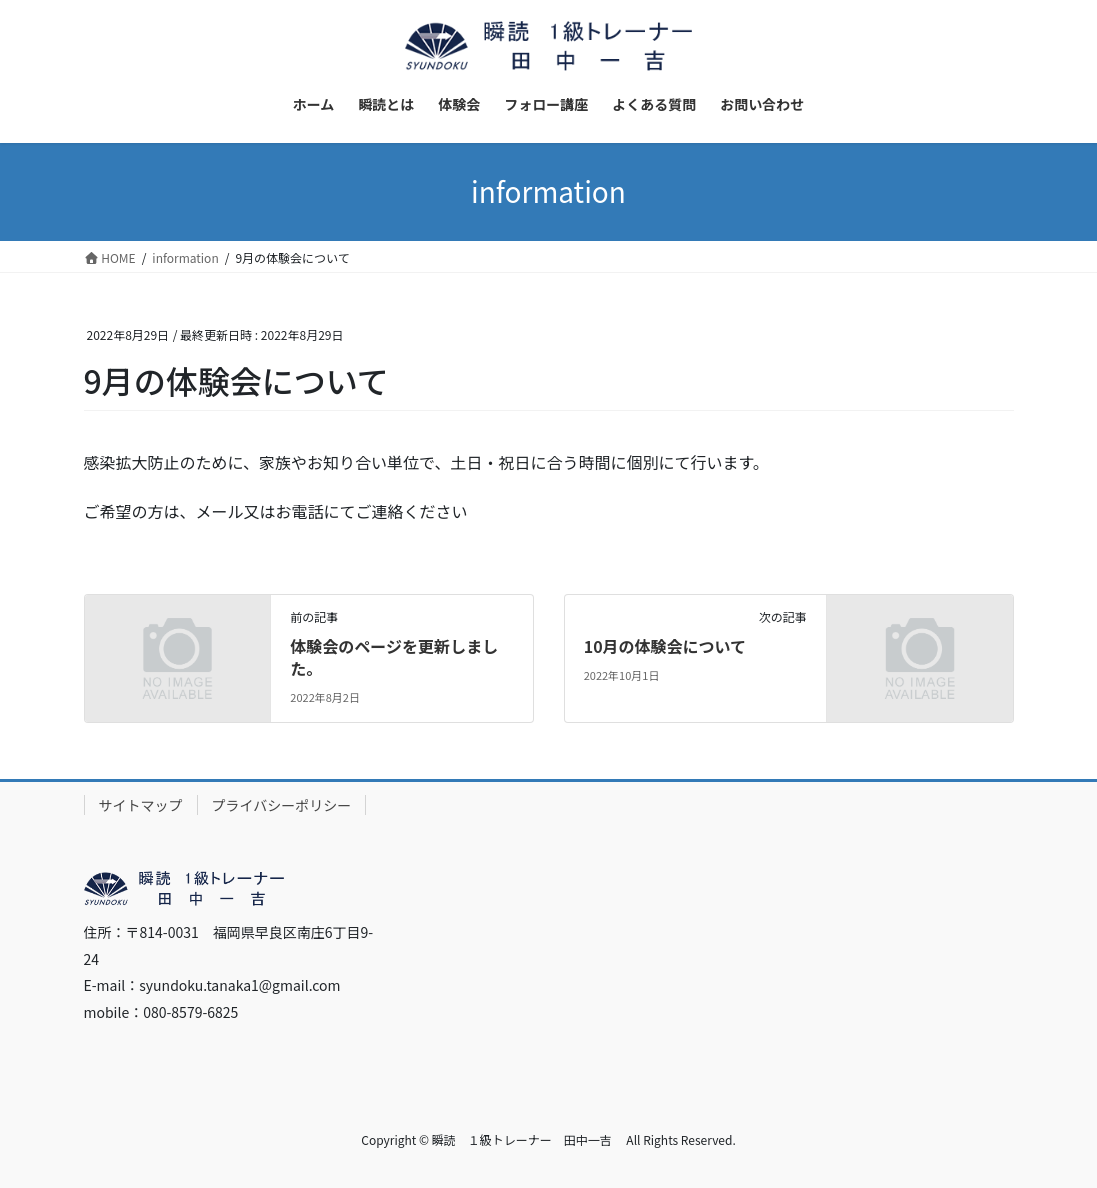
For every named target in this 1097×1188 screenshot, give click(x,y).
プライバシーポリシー (282, 805)
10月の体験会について (665, 646)
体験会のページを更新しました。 (394, 657)
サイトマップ (141, 805)
